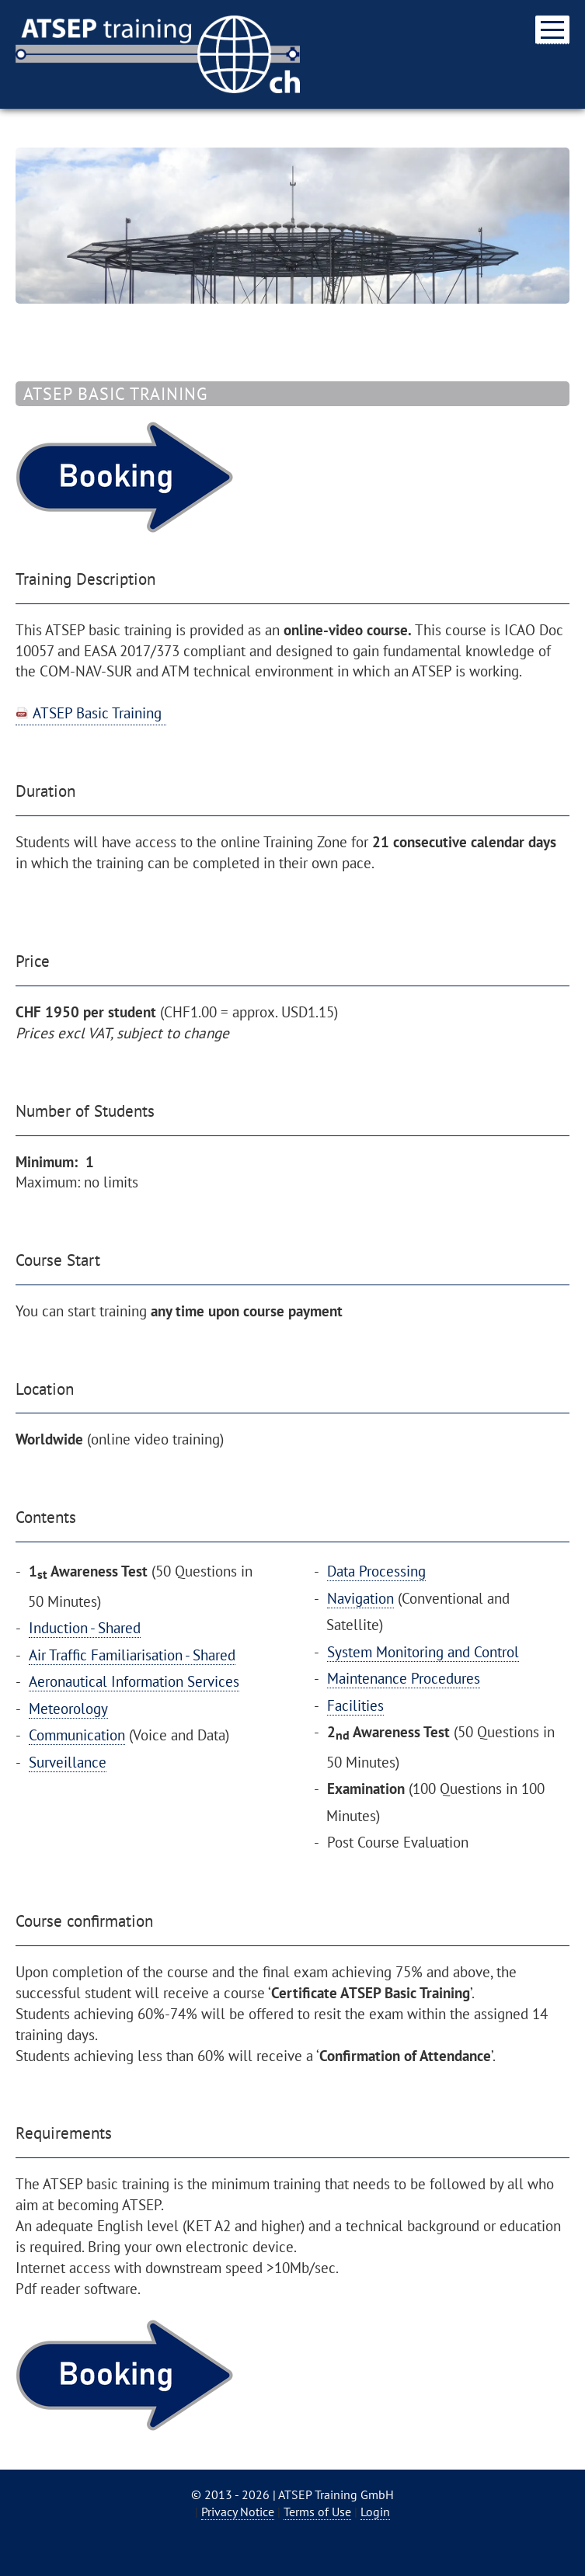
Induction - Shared (85, 1627)
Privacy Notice (237, 2511)
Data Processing (376, 1570)
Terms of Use (317, 2511)
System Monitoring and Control (423, 1651)
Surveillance (67, 1761)
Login (375, 2511)
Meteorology (68, 1708)
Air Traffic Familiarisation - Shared (132, 1654)
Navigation (360, 1598)
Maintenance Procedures (403, 1678)
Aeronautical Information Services (134, 1681)
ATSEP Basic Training (97, 712)
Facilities (355, 1705)
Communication (77, 1734)
